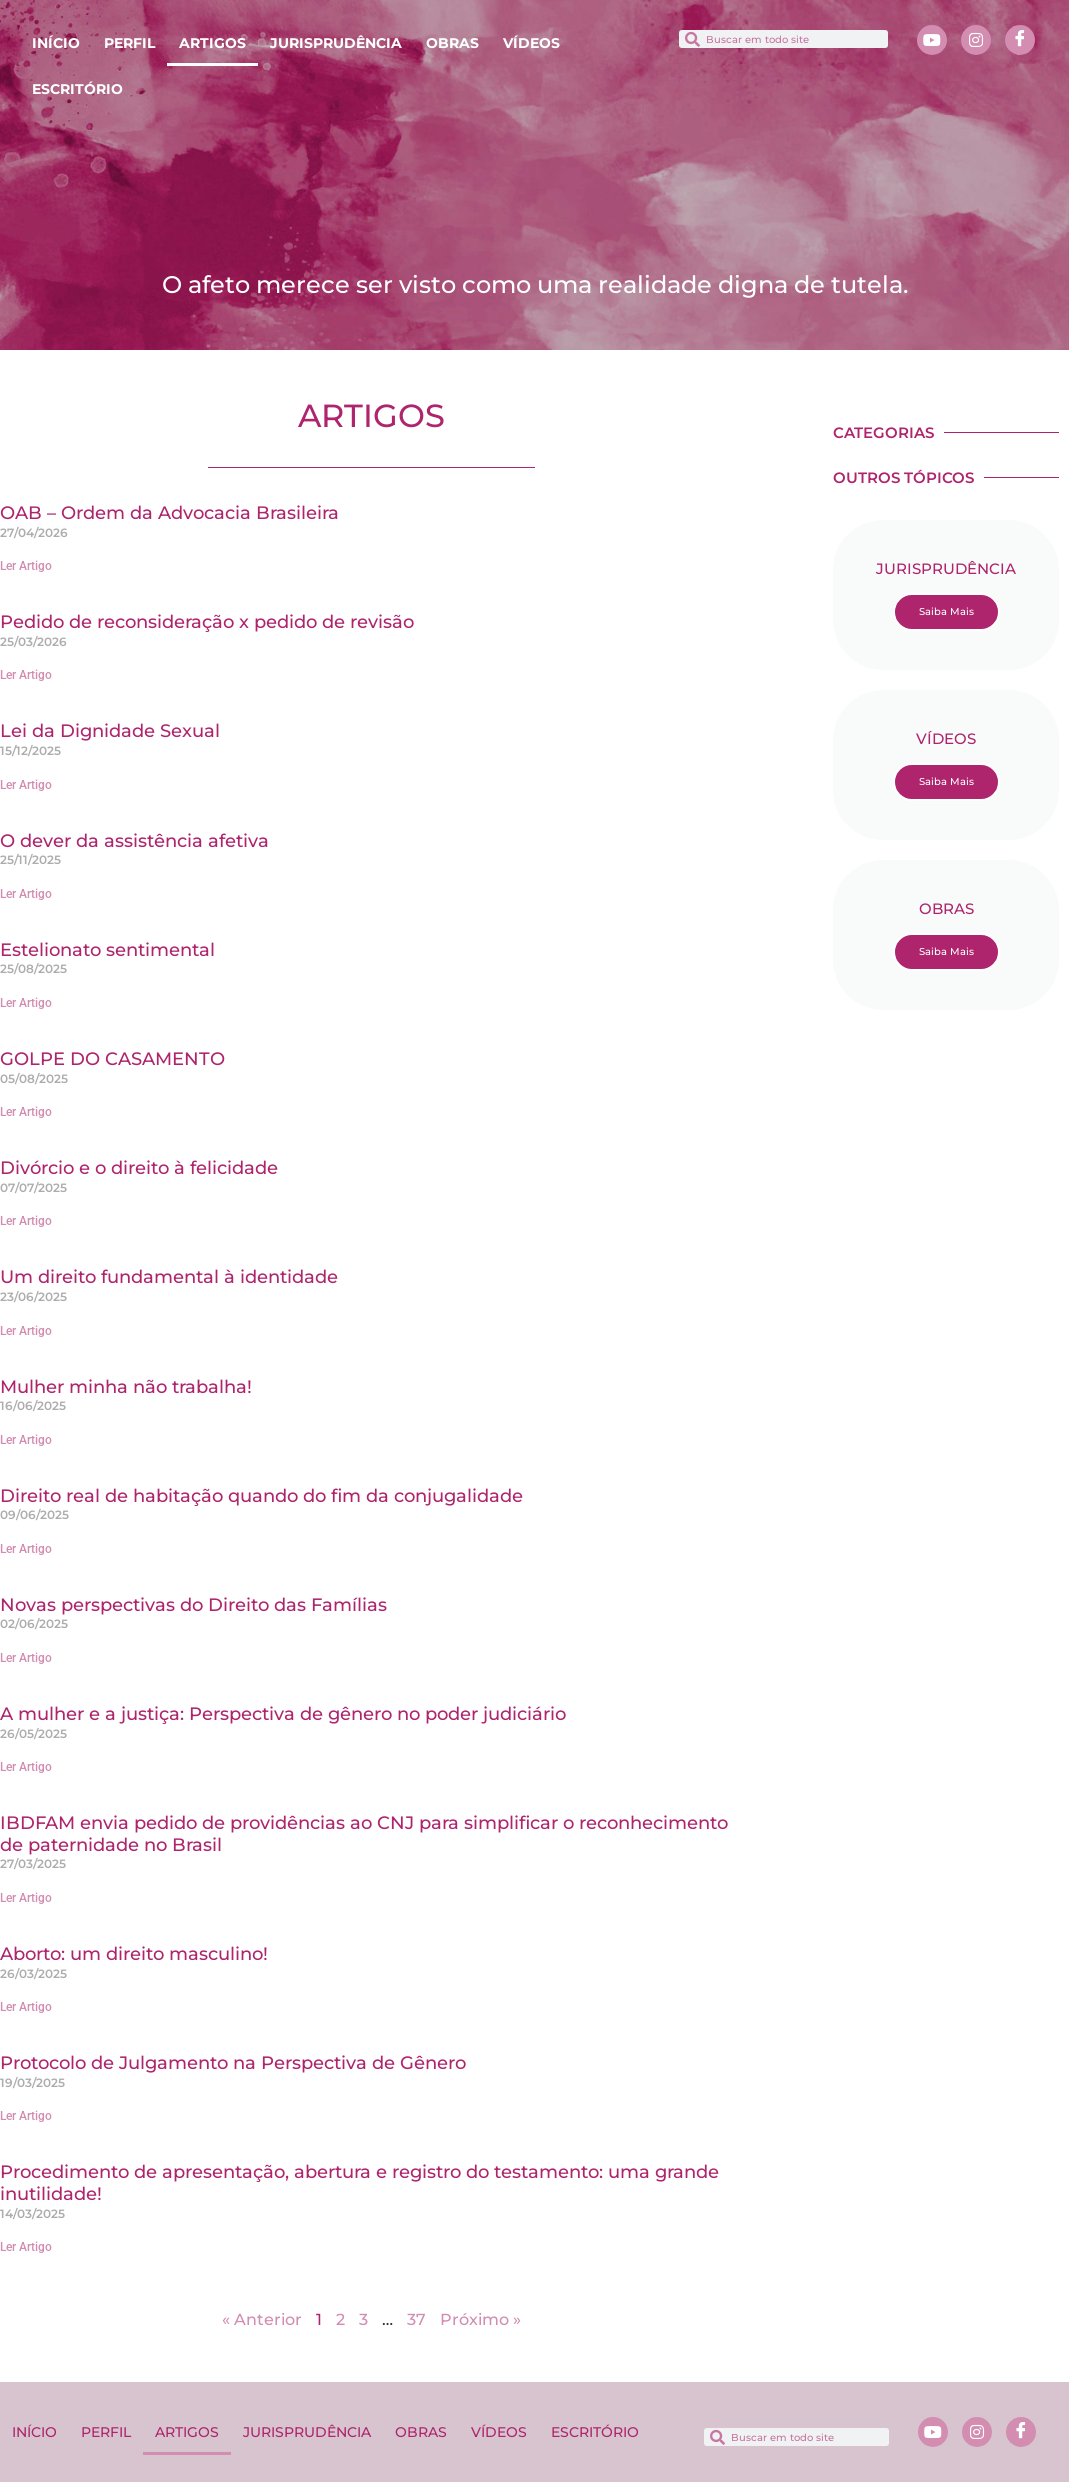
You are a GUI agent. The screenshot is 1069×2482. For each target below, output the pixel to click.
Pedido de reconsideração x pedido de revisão (207, 622)
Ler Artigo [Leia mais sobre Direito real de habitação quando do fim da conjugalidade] (26, 1549)
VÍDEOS (531, 43)
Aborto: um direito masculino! (134, 1954)
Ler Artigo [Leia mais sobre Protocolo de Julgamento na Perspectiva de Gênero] (26, 2116)
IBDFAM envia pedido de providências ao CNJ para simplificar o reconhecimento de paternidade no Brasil (364, 1834)
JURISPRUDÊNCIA (336, 43)
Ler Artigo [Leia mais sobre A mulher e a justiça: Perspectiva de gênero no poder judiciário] (26, 1767)
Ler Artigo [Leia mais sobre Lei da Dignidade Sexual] (26, 785)
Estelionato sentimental (107, 950)
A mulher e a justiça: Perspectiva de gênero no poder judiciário (283, 1714)
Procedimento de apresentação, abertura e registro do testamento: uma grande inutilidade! (359, 2183)
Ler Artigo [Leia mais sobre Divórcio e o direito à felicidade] (26, 1221)
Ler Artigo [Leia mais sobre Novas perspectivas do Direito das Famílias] (26, 1658)
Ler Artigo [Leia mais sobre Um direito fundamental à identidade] (26, 1331)
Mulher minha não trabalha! (126, 1387)
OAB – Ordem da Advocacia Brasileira (169, 513)
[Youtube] (932, 40)
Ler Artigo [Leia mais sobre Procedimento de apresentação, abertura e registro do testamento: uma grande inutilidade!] (26, 2247)
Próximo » (480, 2319)
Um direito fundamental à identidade (169, 1277)
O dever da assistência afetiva (134, 841)
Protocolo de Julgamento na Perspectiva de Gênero (233, 2063)
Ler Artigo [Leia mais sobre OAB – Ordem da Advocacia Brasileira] (26, 566)
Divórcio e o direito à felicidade (139, 1168)
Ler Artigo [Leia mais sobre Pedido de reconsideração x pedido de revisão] (26, 675)
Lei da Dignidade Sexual (110, 731)
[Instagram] (976, 40)
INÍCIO (56, 43)
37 (416, 2319)
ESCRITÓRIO (77, 89)
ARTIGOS (212, 43)
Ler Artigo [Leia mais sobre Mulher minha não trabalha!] (26, 1440)
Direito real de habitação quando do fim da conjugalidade (261, 1496)
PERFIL (129, 43)
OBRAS (452, 43)
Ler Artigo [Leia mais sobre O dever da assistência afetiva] (26, 894)
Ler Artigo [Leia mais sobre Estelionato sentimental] (26, 1003)
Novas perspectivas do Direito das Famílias (193, 1605)
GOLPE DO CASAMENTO (112, 1059)
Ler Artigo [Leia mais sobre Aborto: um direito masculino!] (26, 2007)
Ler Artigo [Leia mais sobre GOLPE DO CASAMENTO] (26, 1112)
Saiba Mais (946, 611)
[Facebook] (1020, 40)
